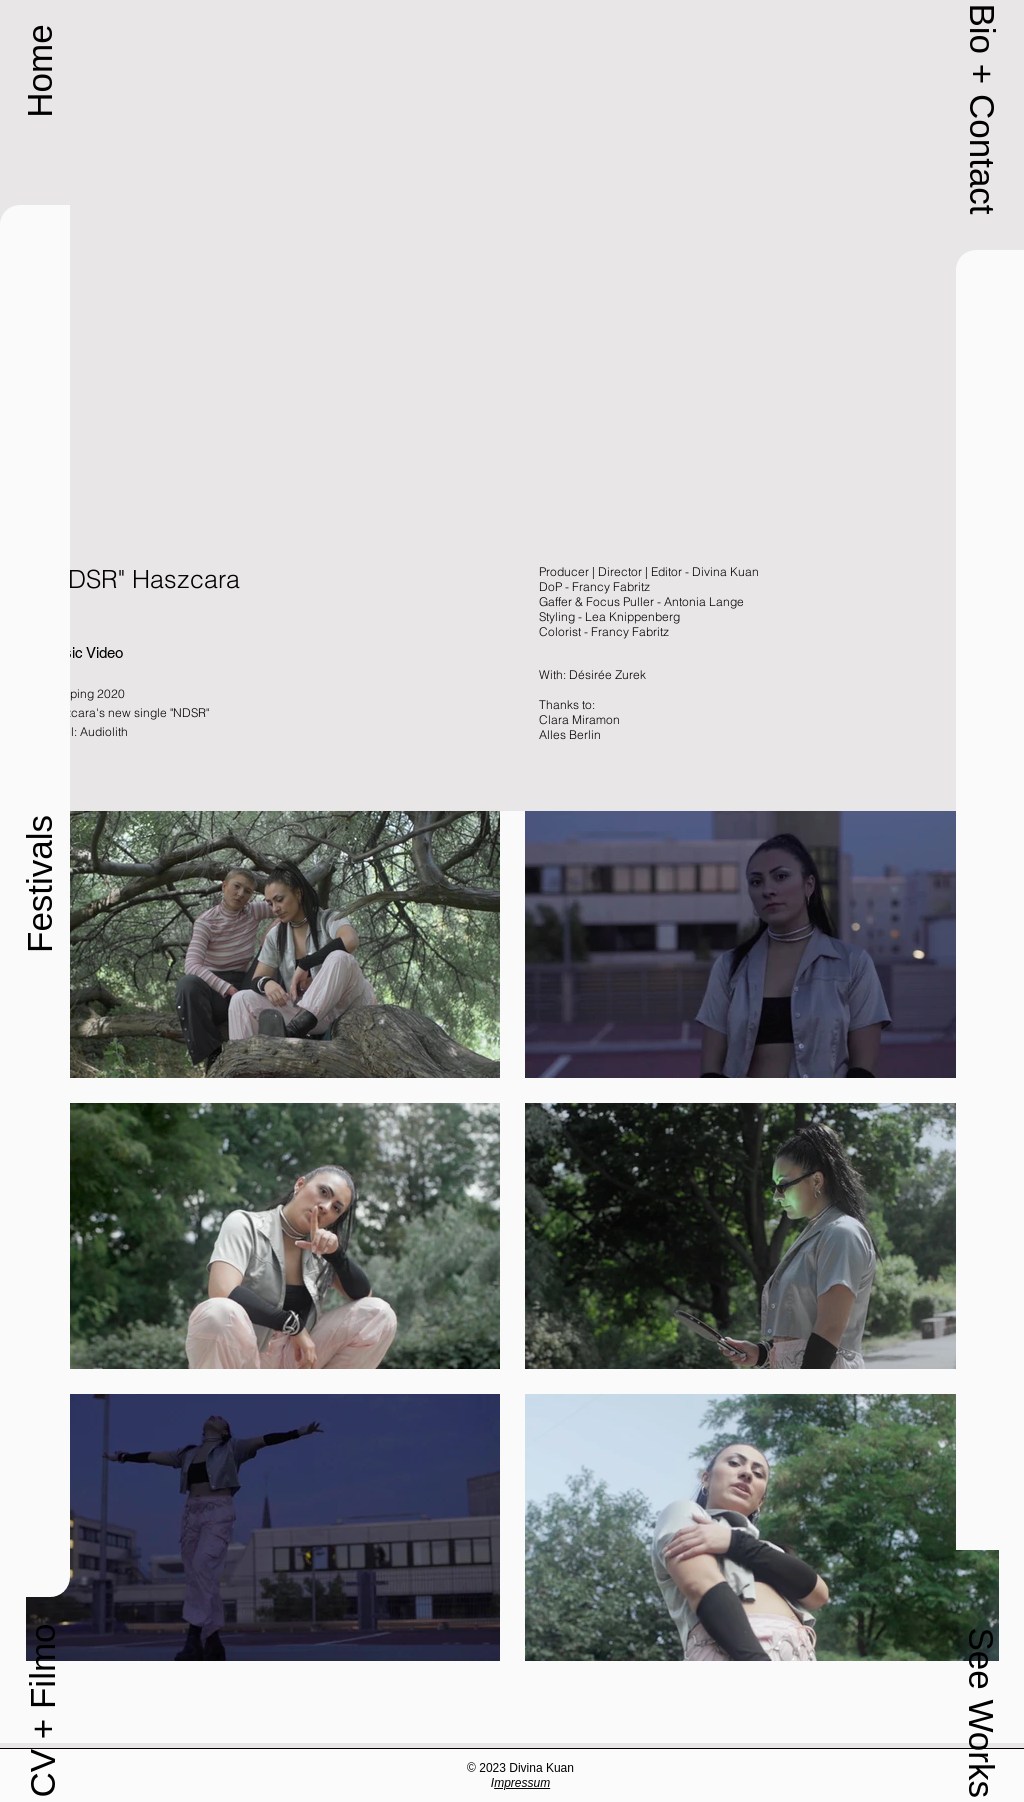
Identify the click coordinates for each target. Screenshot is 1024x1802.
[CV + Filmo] (42, 1710)
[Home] (39, 71)
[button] (982, 108)
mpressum (522, 1783)
